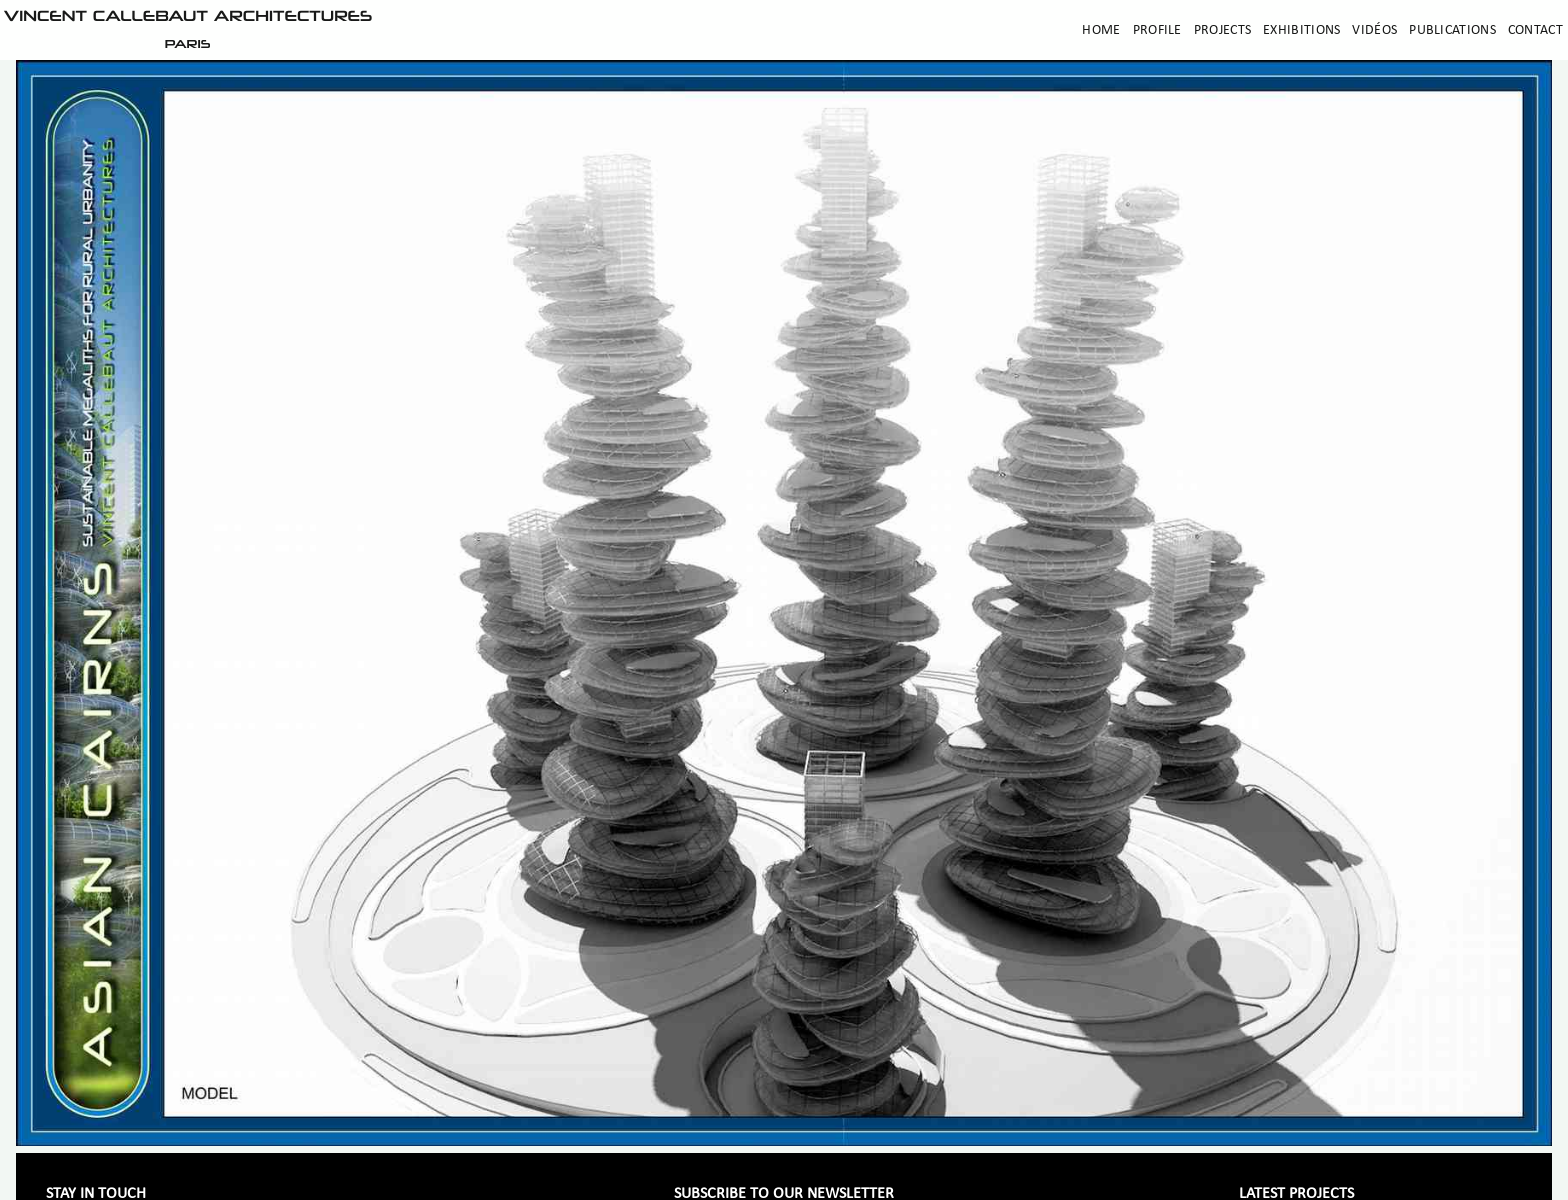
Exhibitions (1301, 30)
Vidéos (1374, 30)
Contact (1535, 30)
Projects (1222, 30)
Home (1101, 30)
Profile (1157, 30)
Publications (1452, 30)
